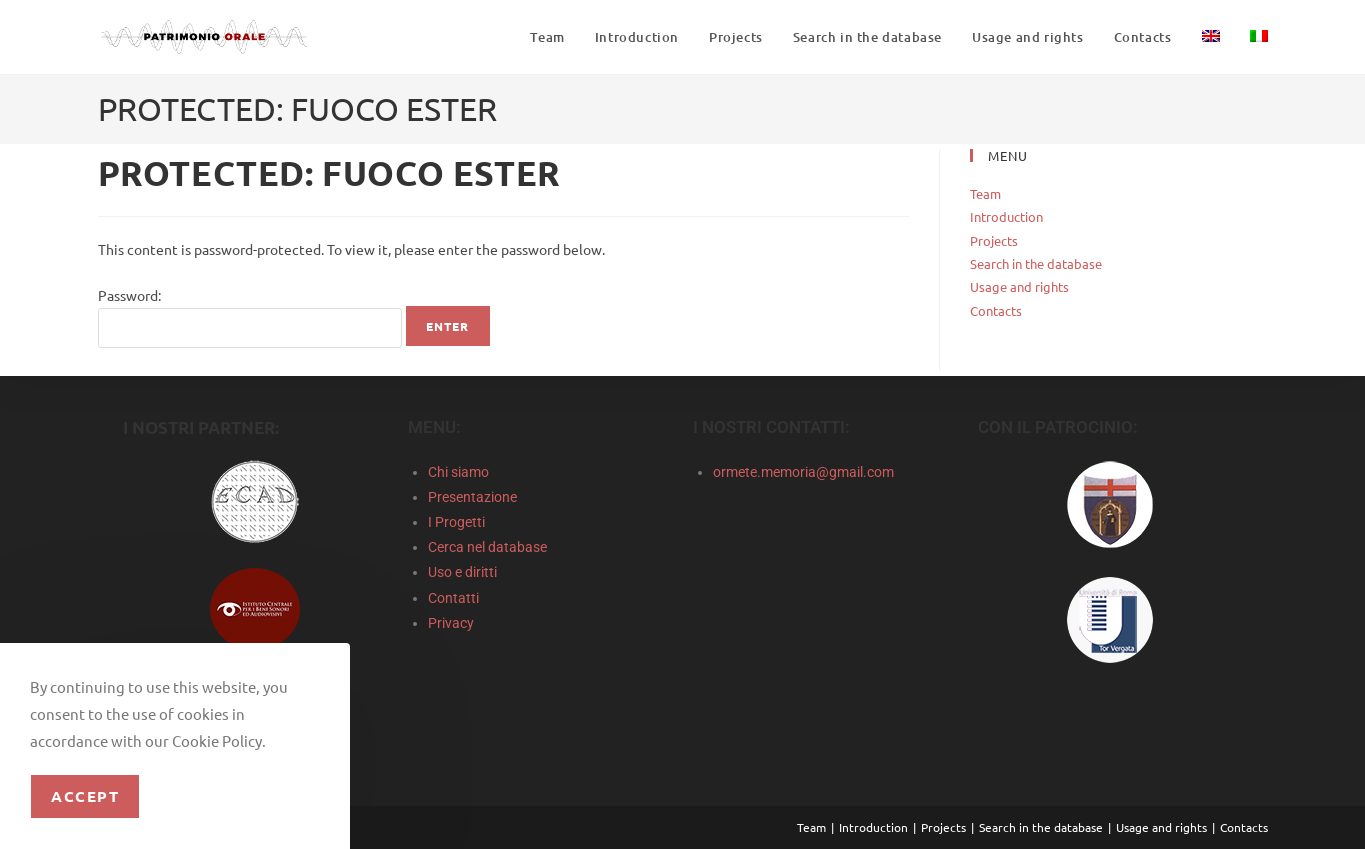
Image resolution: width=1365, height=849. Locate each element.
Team (985, 193)
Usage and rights (1019, 286)
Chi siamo (458, 472)
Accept (85, 796)
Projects (994, 240)
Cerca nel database (487, 547)
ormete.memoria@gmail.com (803, 472)
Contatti (453, 598)
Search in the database (1036, 263)
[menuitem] (1211, 37)
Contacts (996, 310)
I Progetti (456, 522)
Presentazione (472, 497)
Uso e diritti (462, 572)
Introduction (1006, 216)
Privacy (451, 623)
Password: (250, 317)
